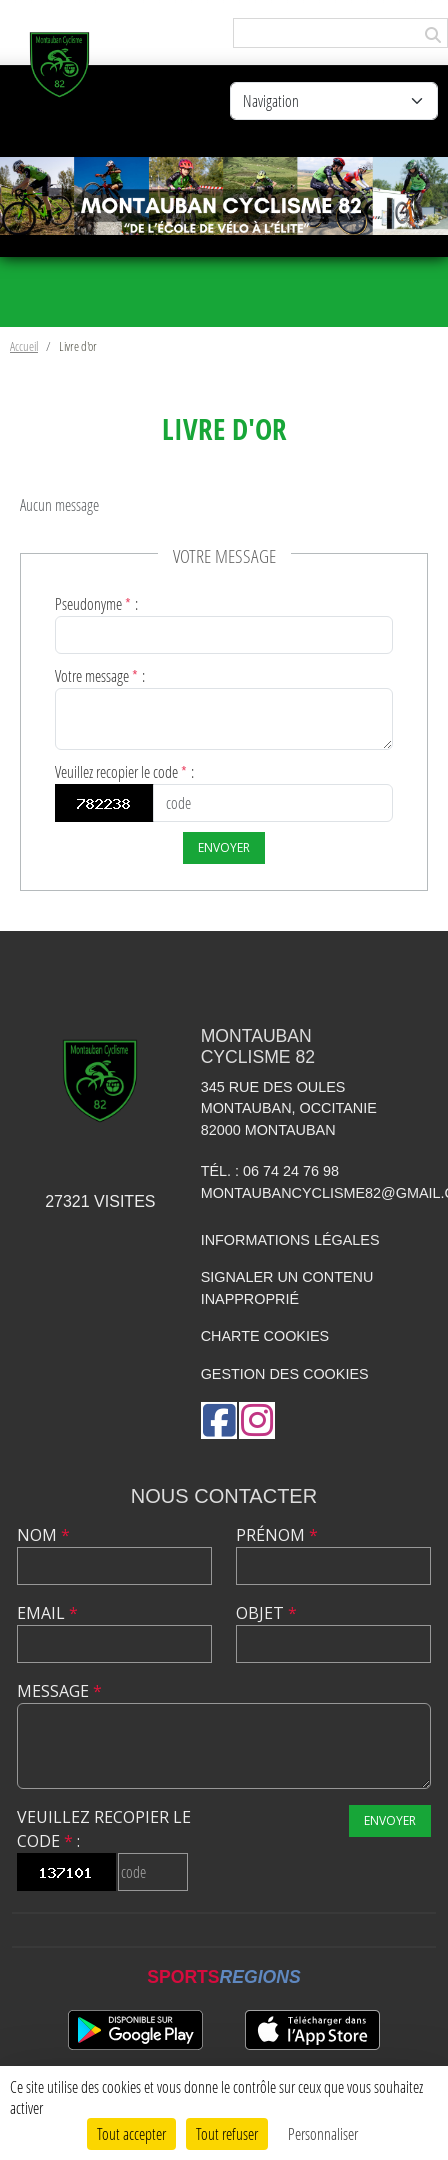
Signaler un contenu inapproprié (287, 1288)
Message (59, 1691)
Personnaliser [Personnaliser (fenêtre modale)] (323, 2133)
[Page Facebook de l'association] (219, 1420)
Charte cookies (265, 1336)
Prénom (277, 1535)
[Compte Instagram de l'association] (257, 1420)
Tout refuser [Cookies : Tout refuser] (227, 2133)
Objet (266, 1613)
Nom (43, 1535)
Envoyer (224, 847)
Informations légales (290, 1240)
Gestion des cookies (285, 1374)
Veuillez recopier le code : (124, 771)
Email (47, 1613)
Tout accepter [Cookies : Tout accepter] (131, 2133)
